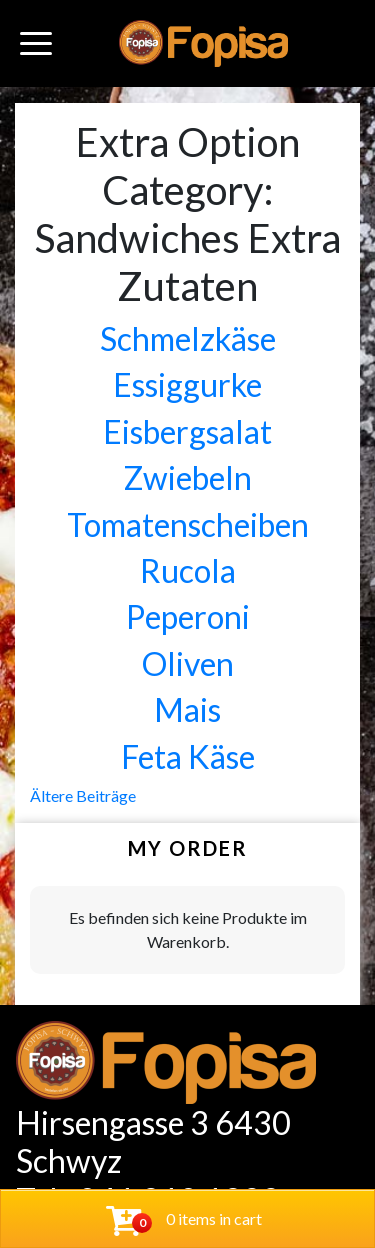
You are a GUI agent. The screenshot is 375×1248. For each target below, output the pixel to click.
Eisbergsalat (187, 431)
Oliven (188, 663)
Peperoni (188, 616)
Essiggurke (187, 384)
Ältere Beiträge (83, 795)
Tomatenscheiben (188, 524)
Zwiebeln (188, 477)
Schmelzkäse (188, 338)
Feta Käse (188, 756)
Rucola (188, 570)
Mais (187, 709)
